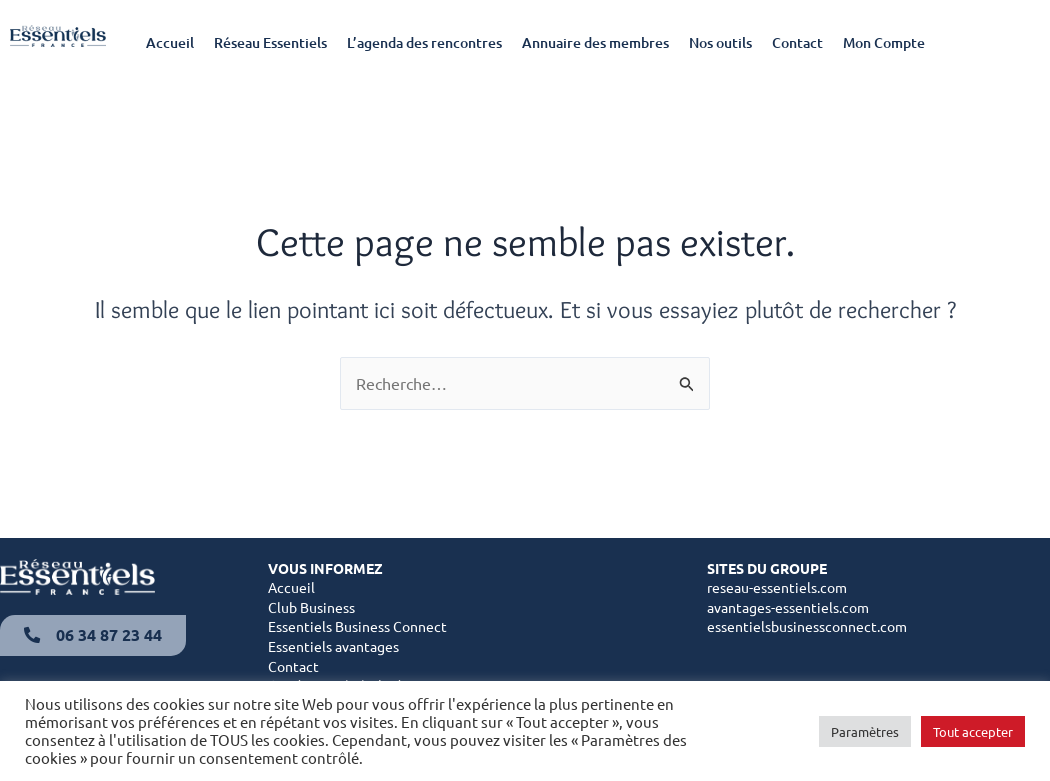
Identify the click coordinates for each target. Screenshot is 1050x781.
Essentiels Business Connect (357, 626)
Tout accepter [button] (973, 731)
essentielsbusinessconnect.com (807, 626)
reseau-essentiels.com (777, 587)
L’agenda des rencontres (424, 42)
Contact (797, 42)
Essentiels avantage (330, 646)
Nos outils (720, 42)
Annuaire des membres (595, 42)
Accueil (170, 42)
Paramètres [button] (865, 731)
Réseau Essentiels (270, 42)
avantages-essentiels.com (788, 607)
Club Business (311, 607)
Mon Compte (884, 42)
